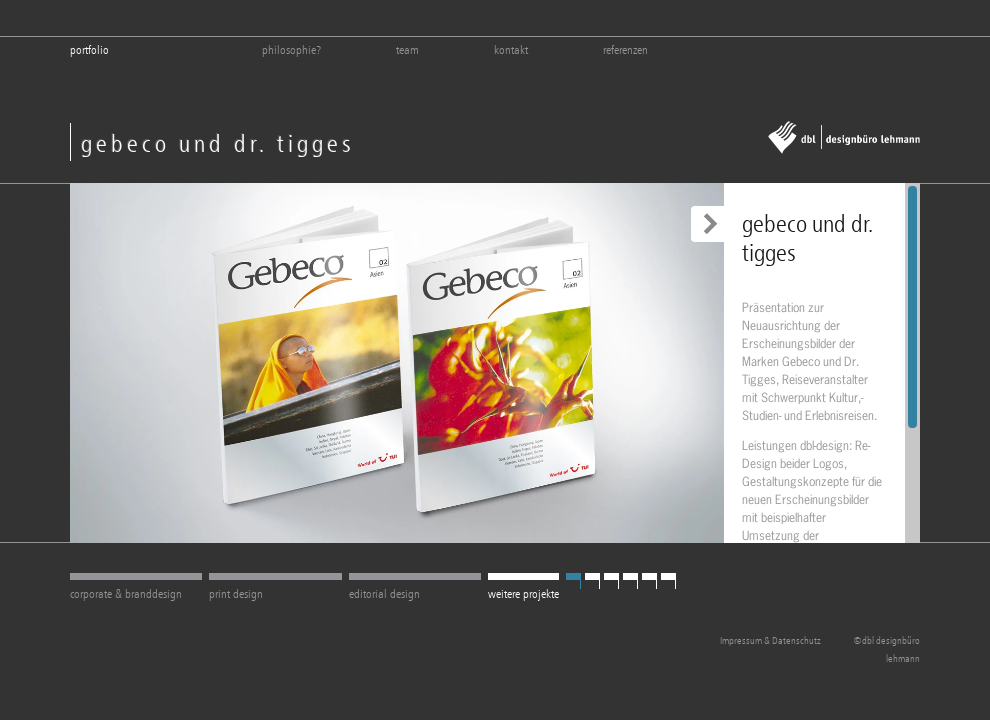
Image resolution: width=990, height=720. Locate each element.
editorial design (384, 594)
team (407, 50)
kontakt (511, 50)
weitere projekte (523, 594)
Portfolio (89, 50)
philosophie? (291, 50)
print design (236, 594)
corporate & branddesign (126, 594)
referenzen (625, 50)
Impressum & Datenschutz (770, 640)
